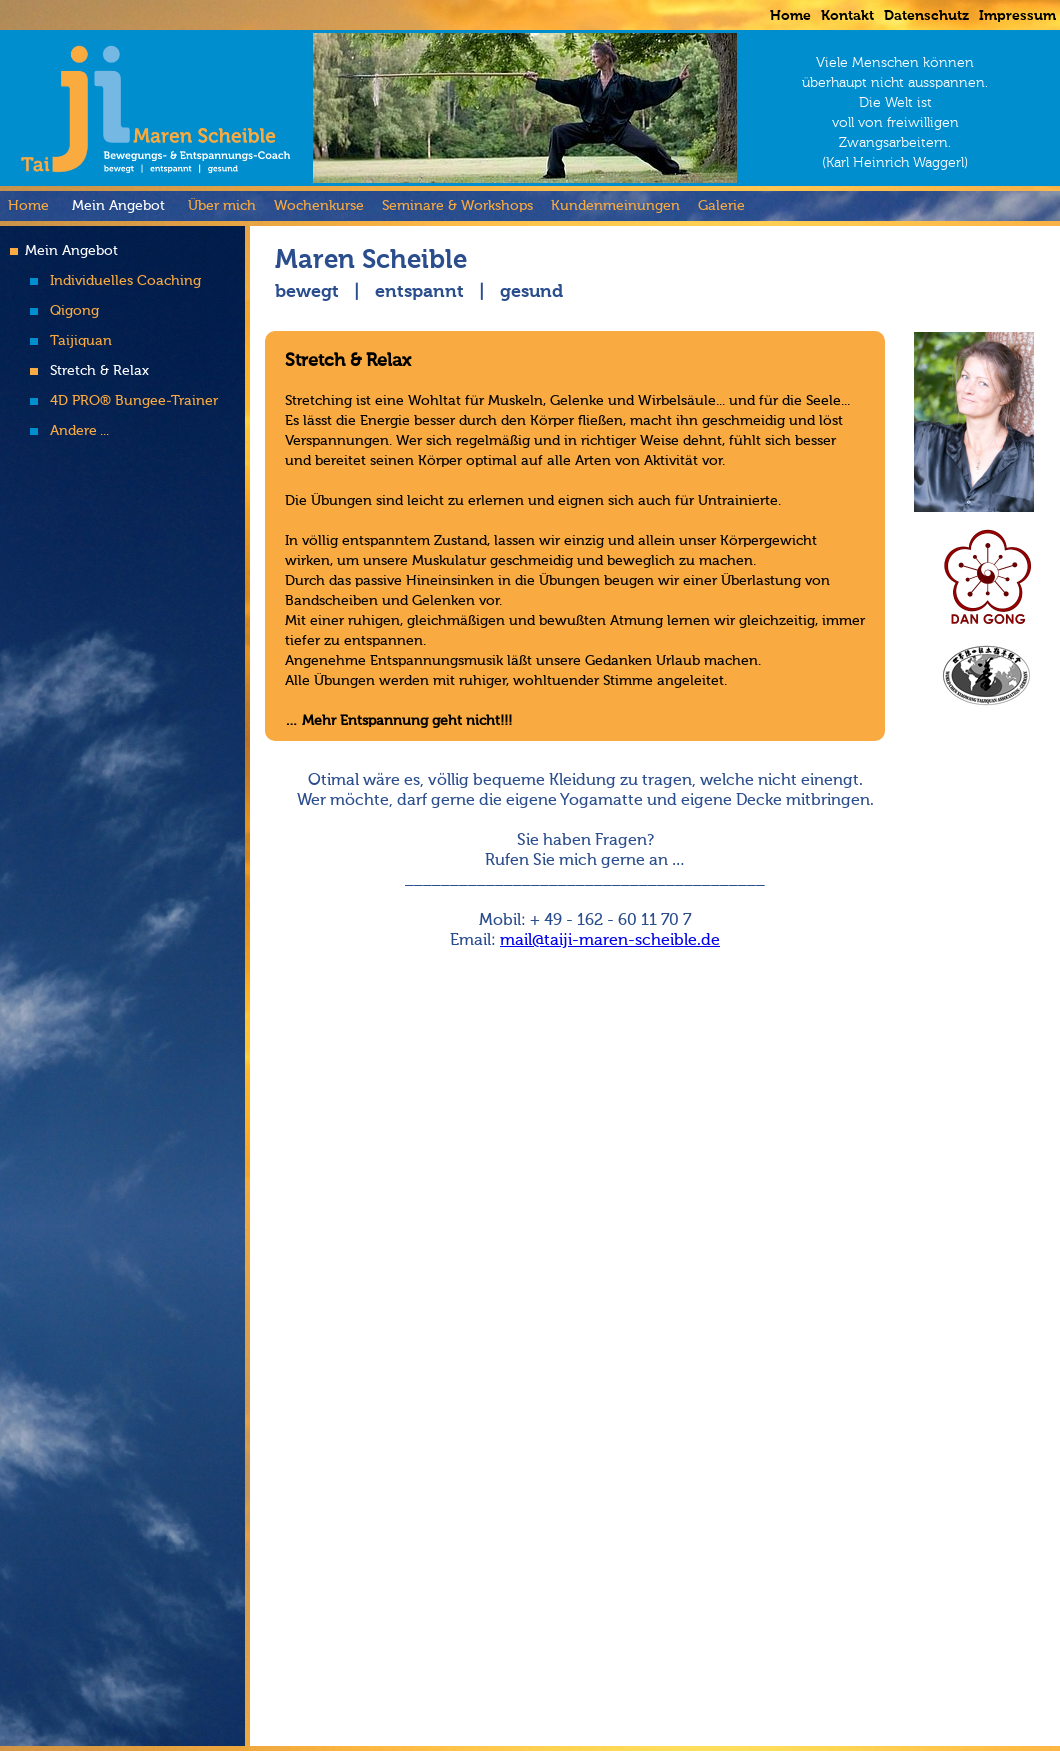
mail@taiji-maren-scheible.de (610, 941)
